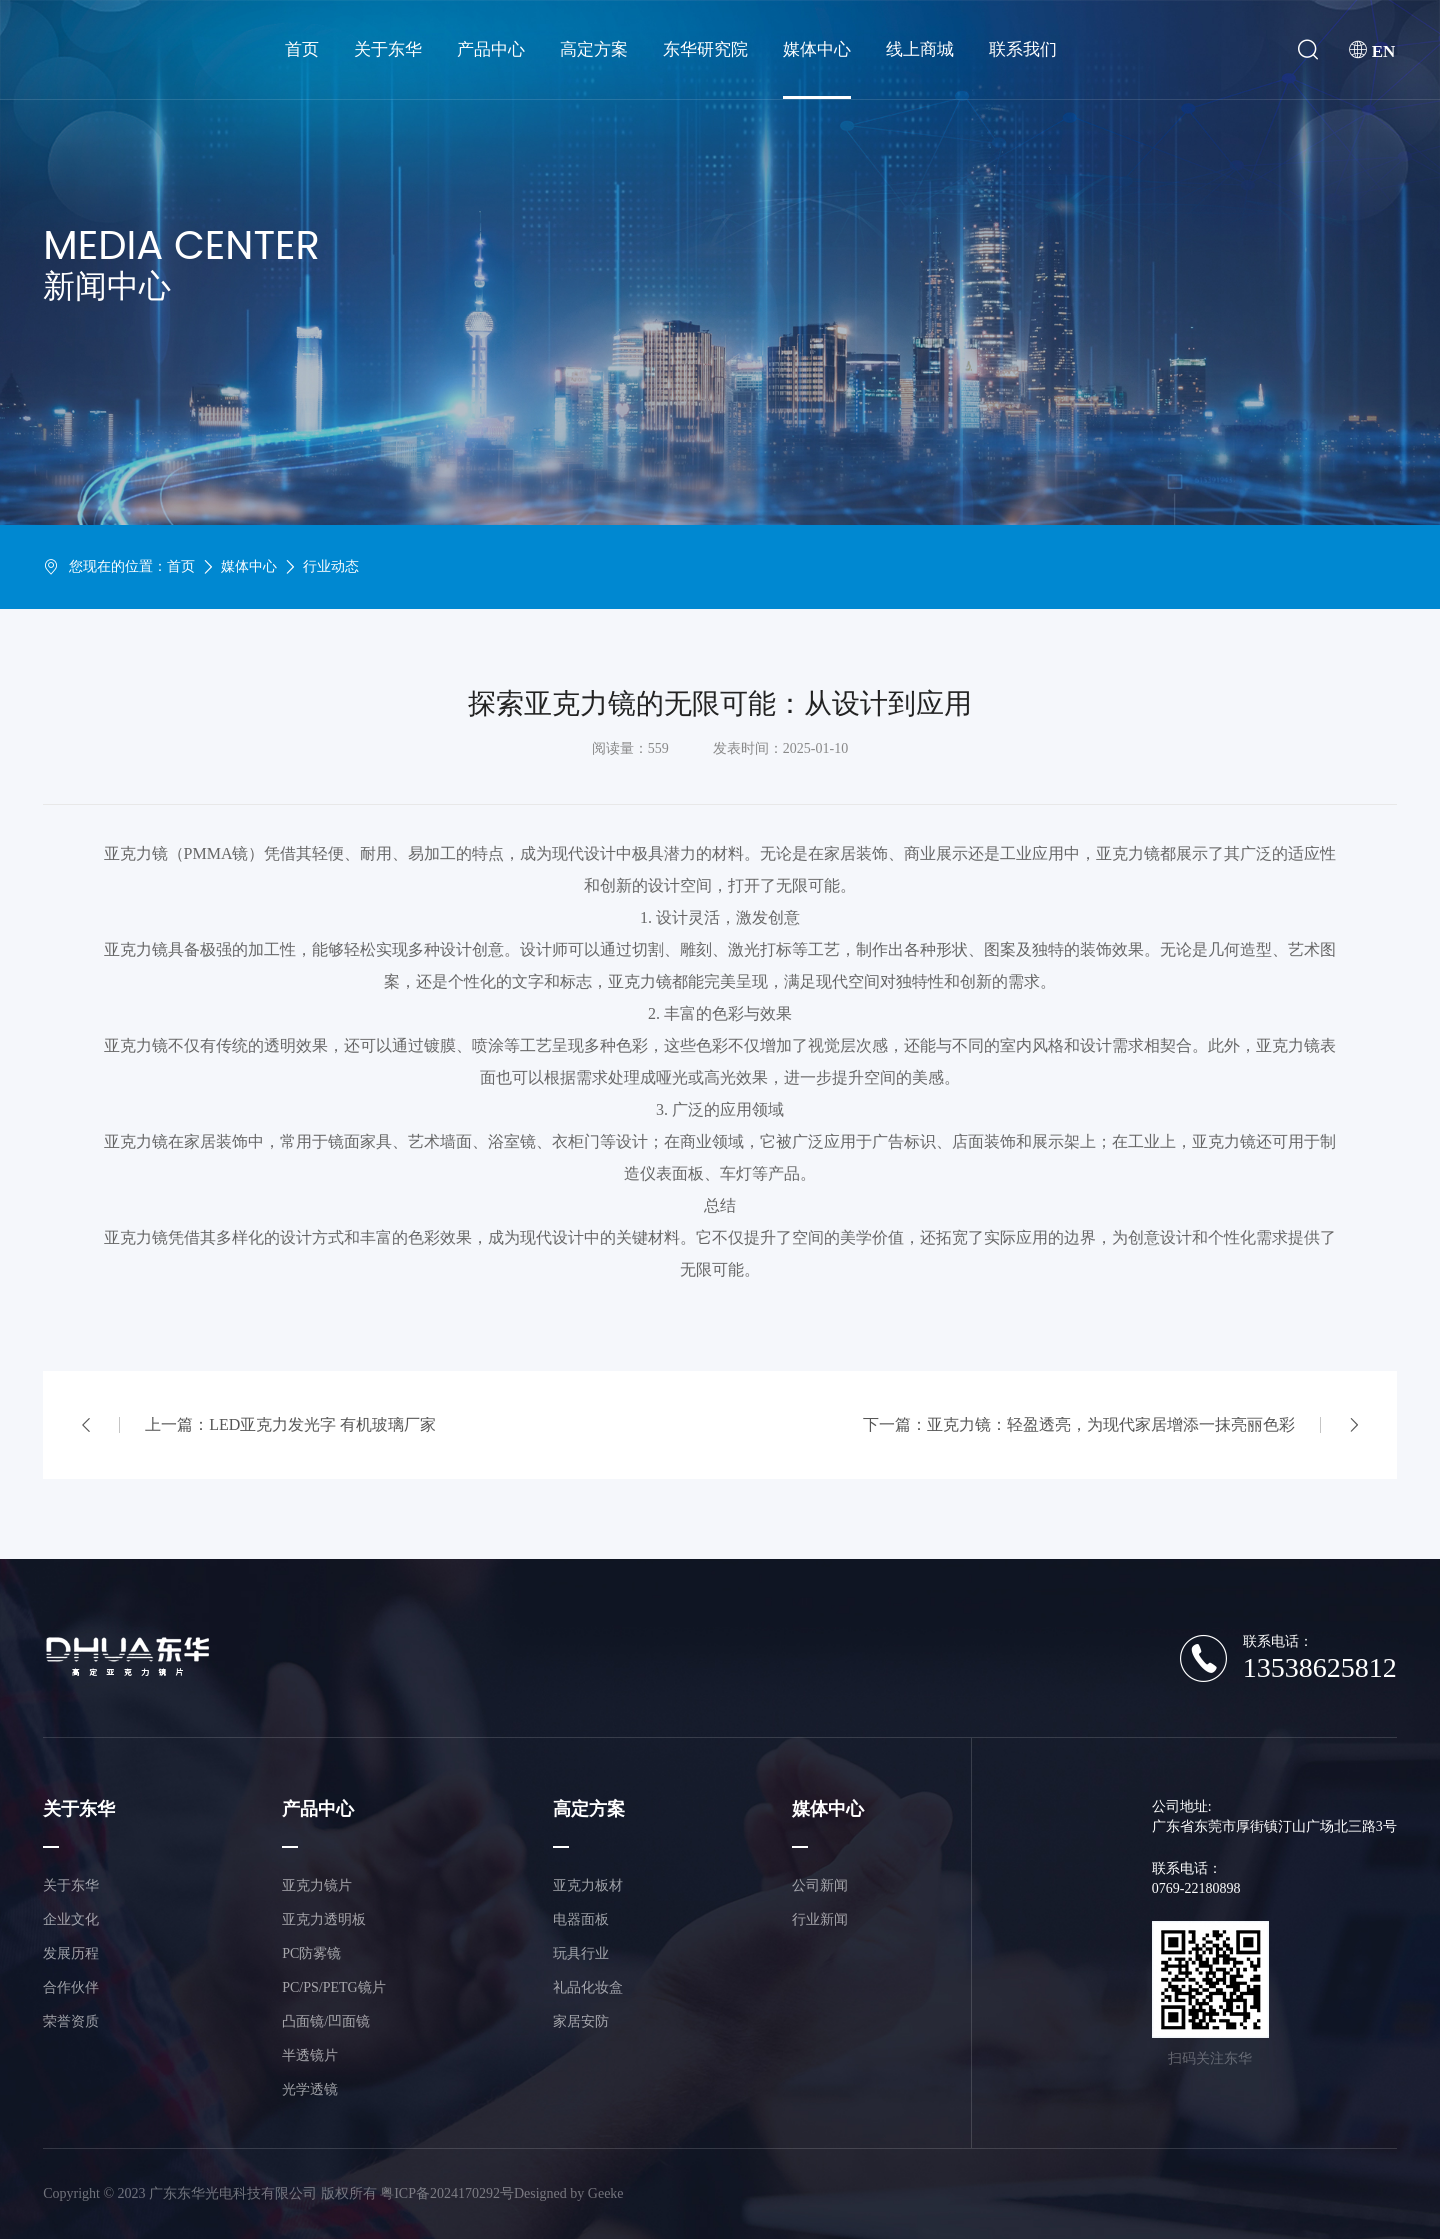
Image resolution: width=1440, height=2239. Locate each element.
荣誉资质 (71, 2021)
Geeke (606, 2193)
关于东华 (388, 49)
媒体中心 (817, 49)
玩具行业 (581, 1953)
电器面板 (581, 1919)
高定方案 (594, 49)
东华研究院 (705, 49)
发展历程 (71, 1953)
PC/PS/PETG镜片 (333, 1987)
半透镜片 (310, 2055)
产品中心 (491, 49)
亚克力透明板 (324, 1919)
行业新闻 (820, 1919)
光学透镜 (310, 2089)
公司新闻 (820, 1885)
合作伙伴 (71, 1987)
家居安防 (581, 2021)
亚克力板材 (588, 1885)
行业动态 (331, 566)
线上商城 (920, 49)
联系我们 (1023, 49)
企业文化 (71, 1919)
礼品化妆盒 (588, 1987)
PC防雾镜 (311, 1953)
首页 (302, 49)
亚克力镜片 (317, 1885)
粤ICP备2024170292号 (447, 2193)
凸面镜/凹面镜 (326, 2021)
